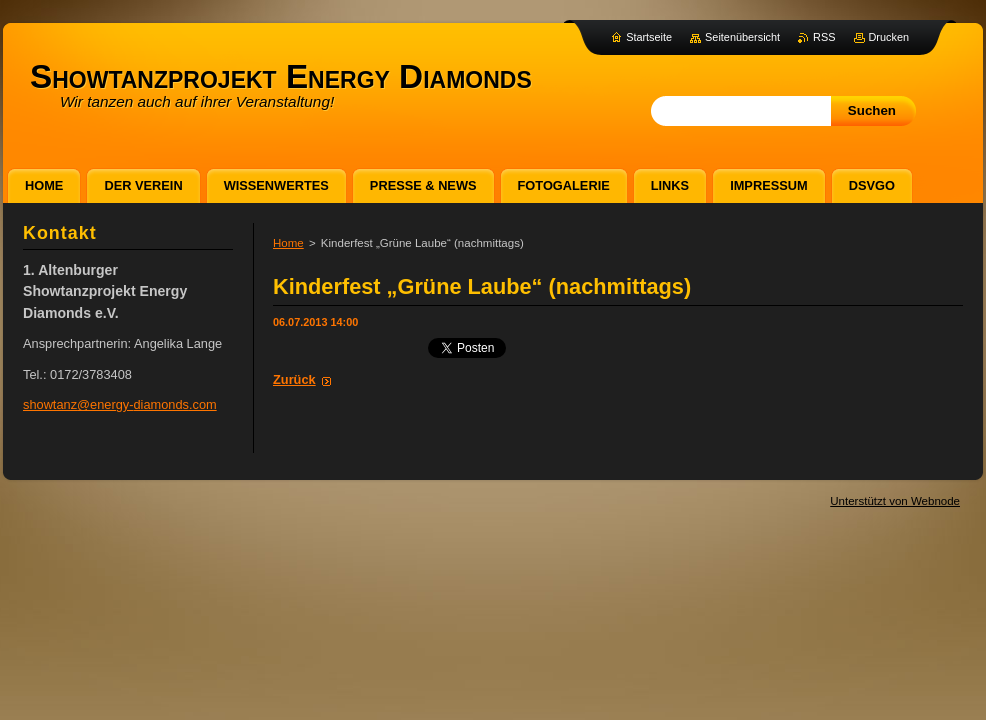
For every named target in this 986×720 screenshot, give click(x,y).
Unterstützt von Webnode (895, 501)
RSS (824, 37)
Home (288, 243)
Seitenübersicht (742, 37)
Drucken (889, 37)
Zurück (294, 379)
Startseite (649, 37)
